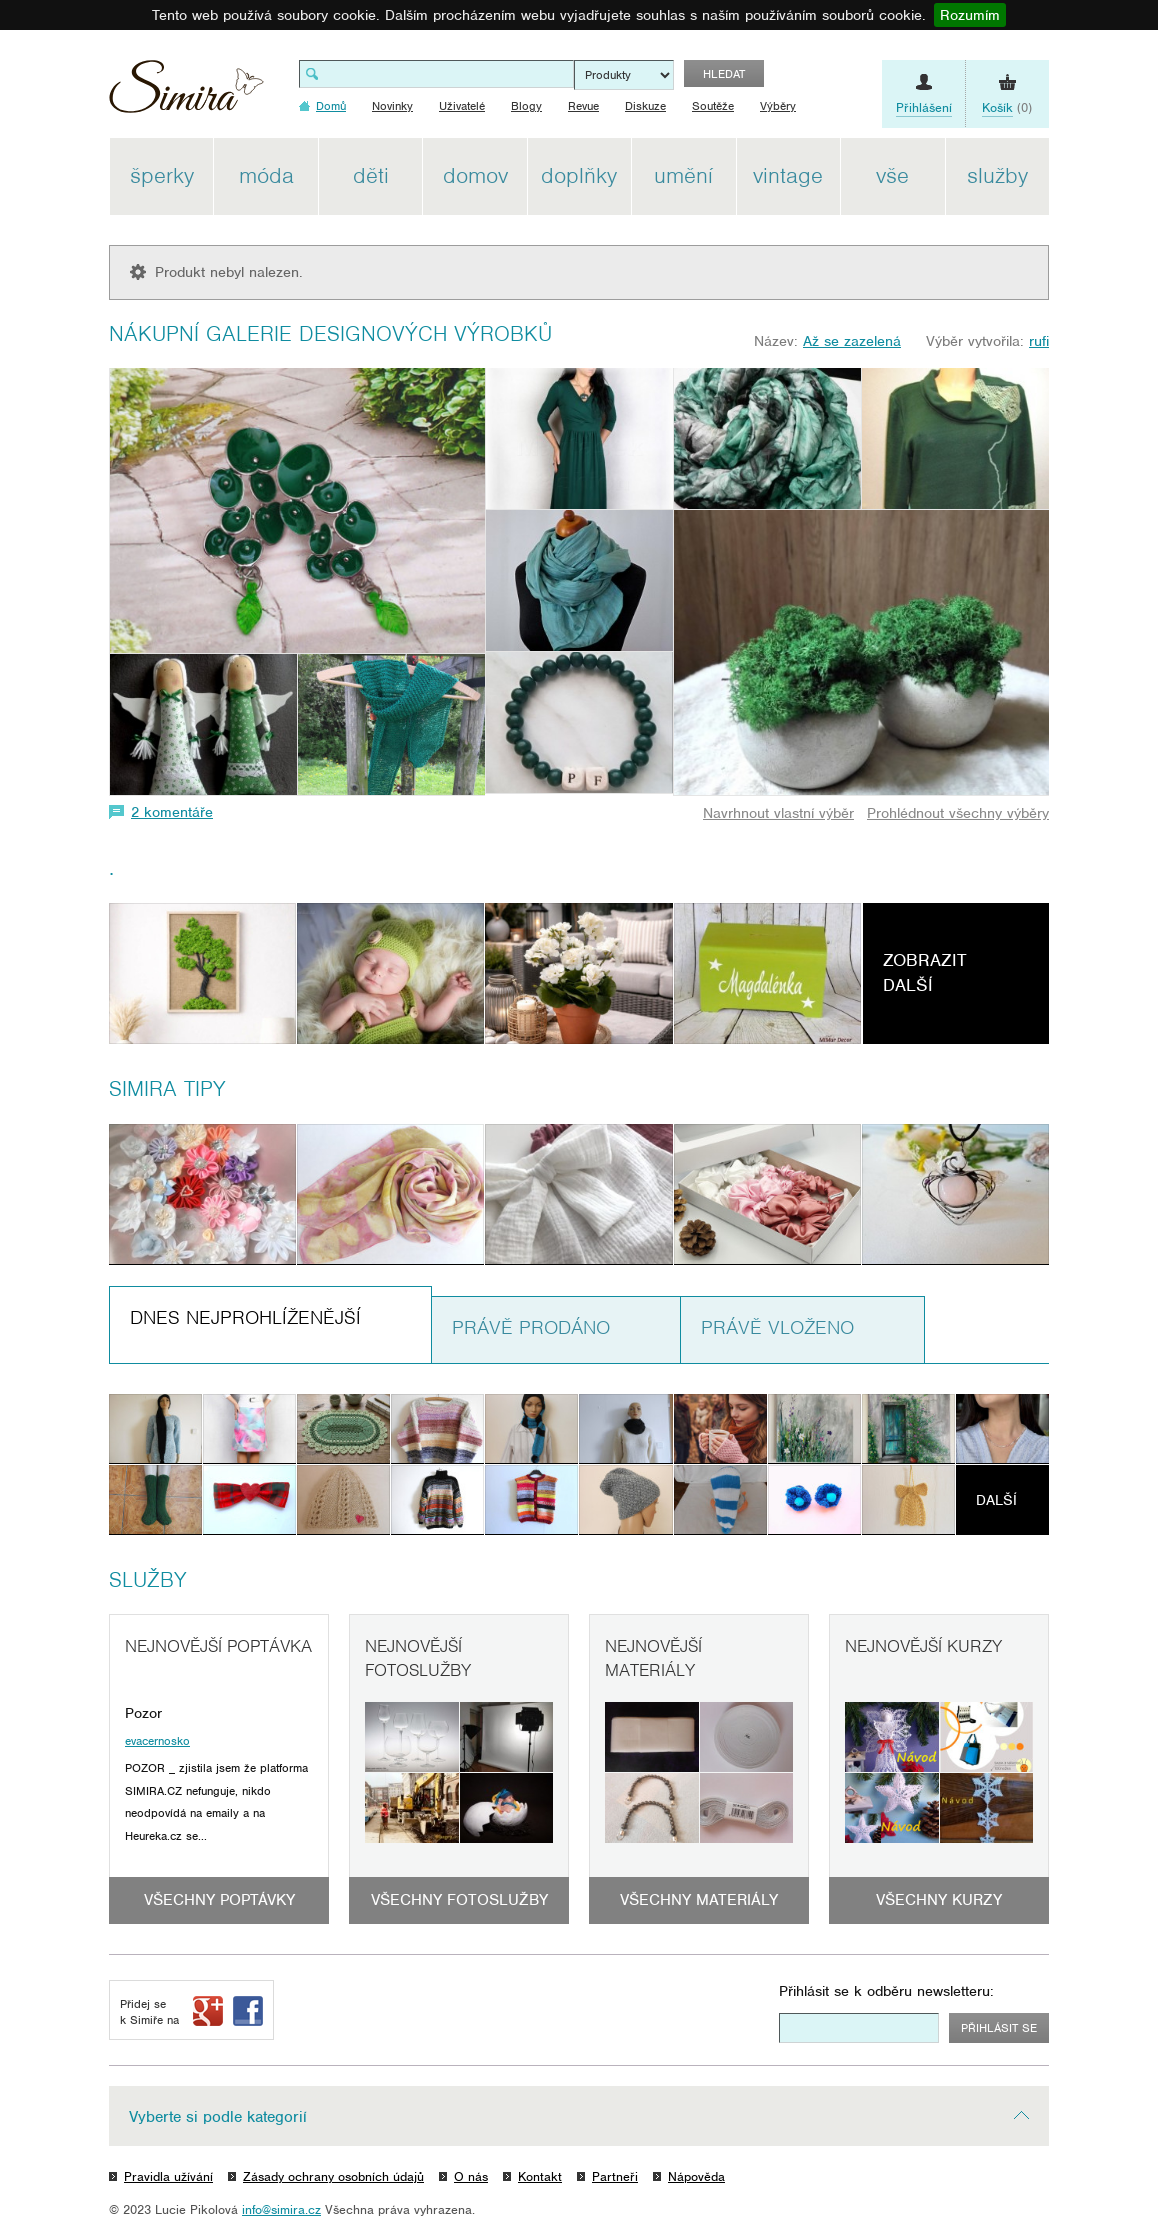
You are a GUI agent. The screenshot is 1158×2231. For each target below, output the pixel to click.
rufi (1039, 341)
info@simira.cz (281, 2209)
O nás (471, 2176)
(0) (1007, 108)
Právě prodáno (531, 1327)
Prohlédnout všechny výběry (958, 813)
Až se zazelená (852, 341)
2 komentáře (172, 812)
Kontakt (540, 2176)
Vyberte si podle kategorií (218, 2117)
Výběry (778, 106)
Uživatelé (462, 106)
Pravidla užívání (168, 2176)
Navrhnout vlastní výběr (778, 813)
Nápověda (696, 2176)
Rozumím (970, 15)
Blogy (526, 106)
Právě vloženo (777, 1327)
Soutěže (713, 106)
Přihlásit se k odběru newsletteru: (886, 1991)
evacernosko (157, 1741)
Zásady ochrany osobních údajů (333, 2176)
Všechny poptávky (219, 1900)
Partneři (615, 2176)
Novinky (392, 106)
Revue (583, 106)
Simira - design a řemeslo (186, 93)
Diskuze (645, 106)
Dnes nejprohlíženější (245, 1317)
